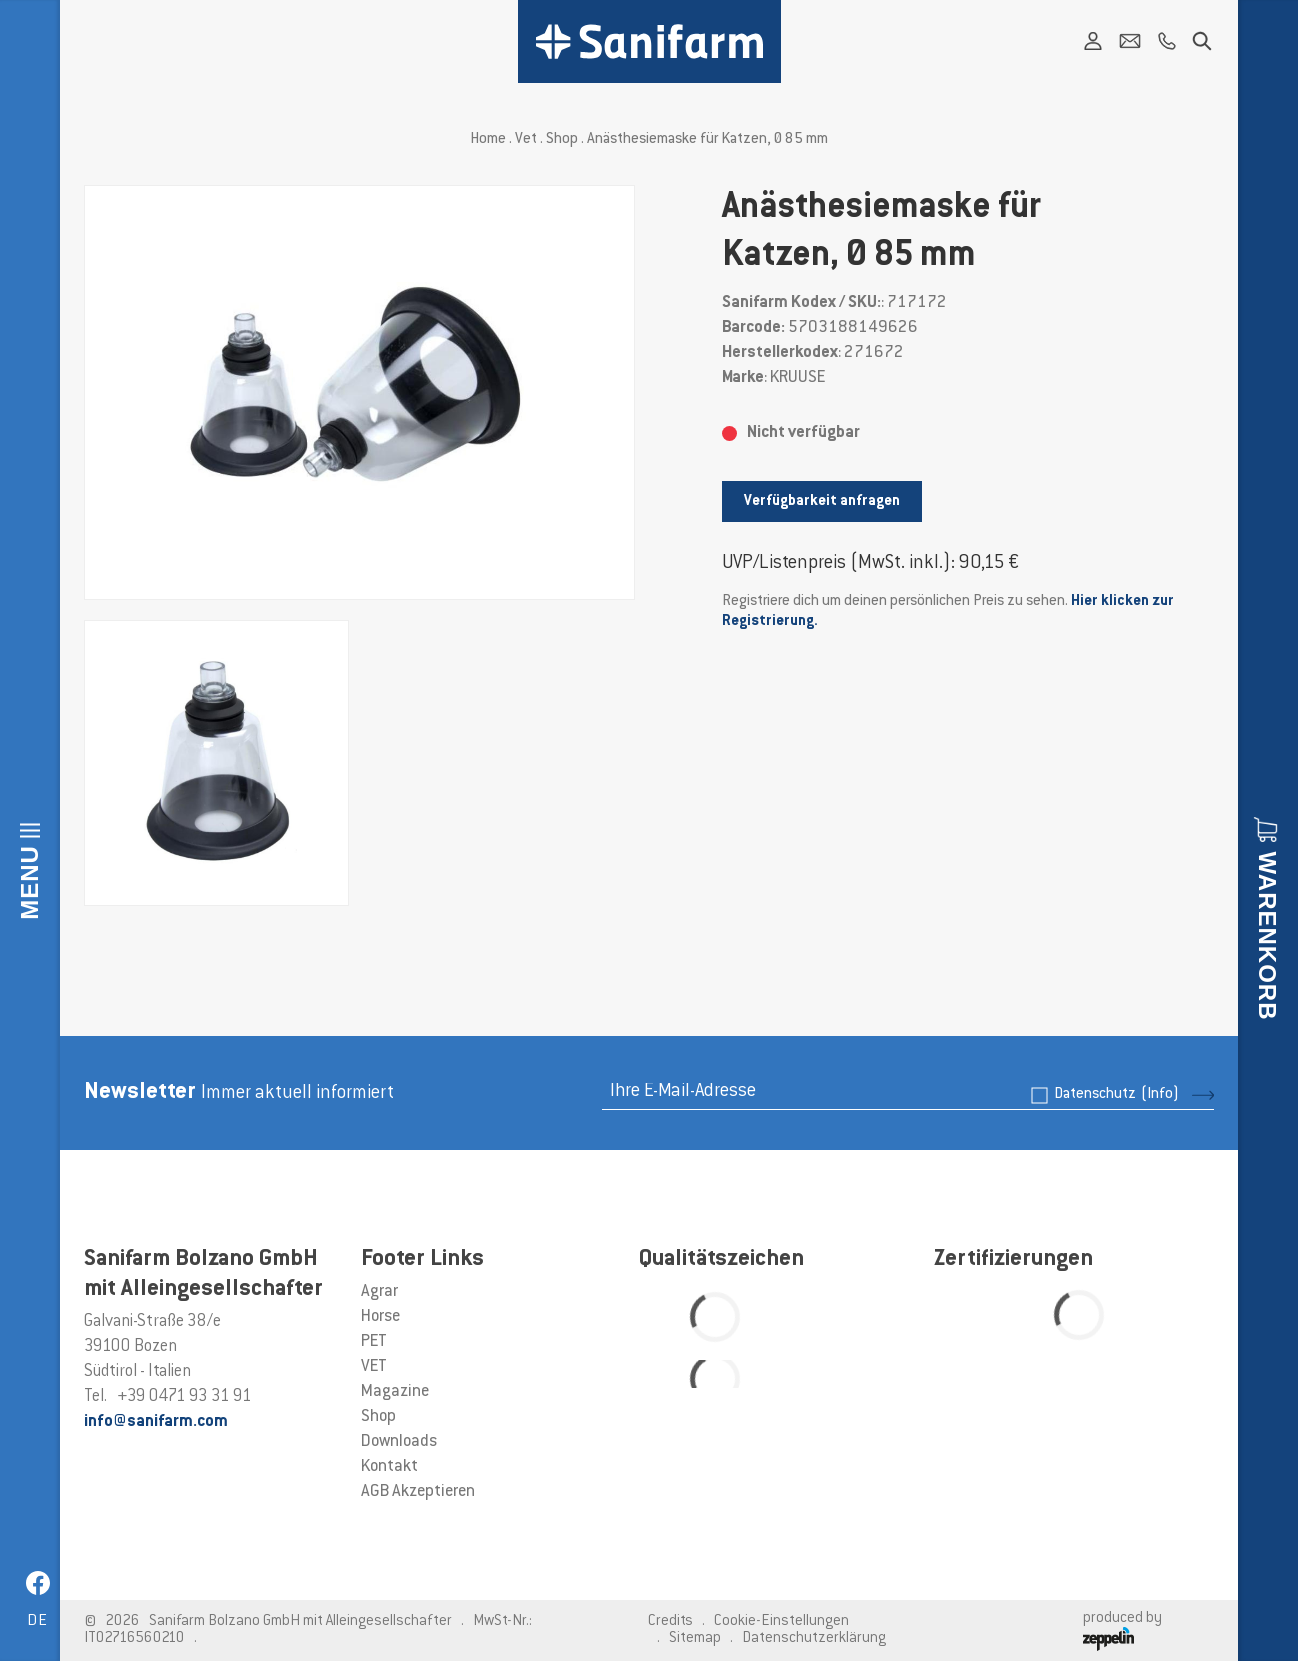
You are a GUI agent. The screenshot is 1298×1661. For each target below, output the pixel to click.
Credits (670, 1621)
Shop (562, 139)
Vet (526, 139)
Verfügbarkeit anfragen (822, 501)
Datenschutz (1116, 1094)
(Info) (1160, 1094)
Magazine (395, 1392)
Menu (29, 882)
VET (374, 1367)
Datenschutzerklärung (814, 1638)
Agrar (379, 1292)
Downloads (399, 1442)
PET (374, 1342)
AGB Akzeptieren (418, 1492)
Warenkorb (1267, 935)
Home (488, 139)
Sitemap (695, 1638)
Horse (380, 1317)
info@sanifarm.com (156, 1422)
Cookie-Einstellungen (781, 1621)
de (37, 1621)
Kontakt (389, 1467)
